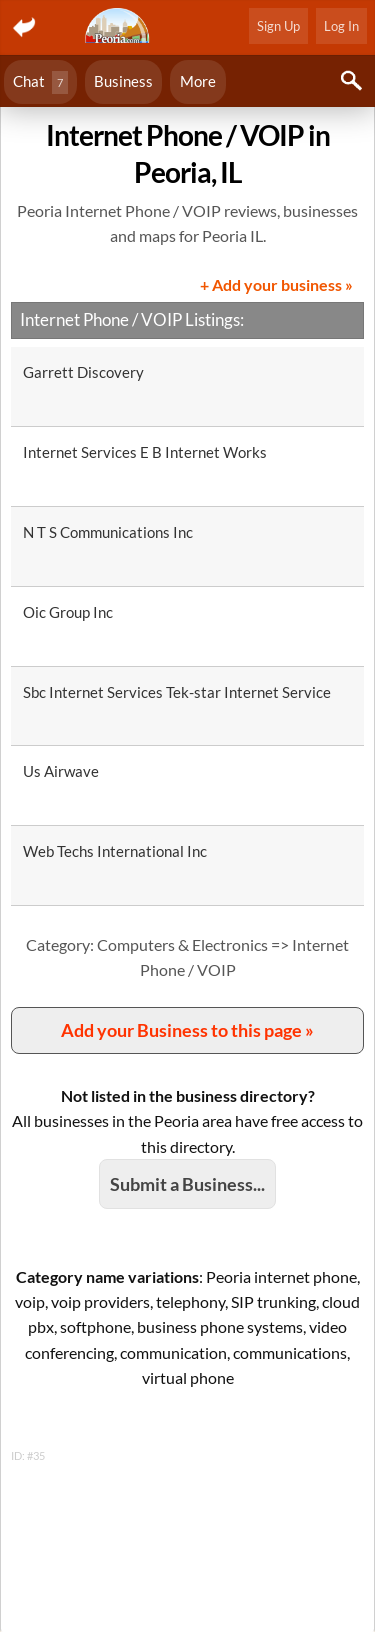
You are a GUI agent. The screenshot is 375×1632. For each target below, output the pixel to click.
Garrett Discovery (83, 372)
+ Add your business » (276, 284)
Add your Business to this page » (187, 1030)
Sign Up (278, 26)
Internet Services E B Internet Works (145, 452)
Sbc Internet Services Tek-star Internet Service (177, 692)
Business (123, 81)
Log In (341, 26)
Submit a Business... (187, 1184)
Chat (40, 82)
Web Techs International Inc (115, 851)
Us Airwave (61, 771)
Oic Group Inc (68, 612)
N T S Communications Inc (108, 532)
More (198, 81)
